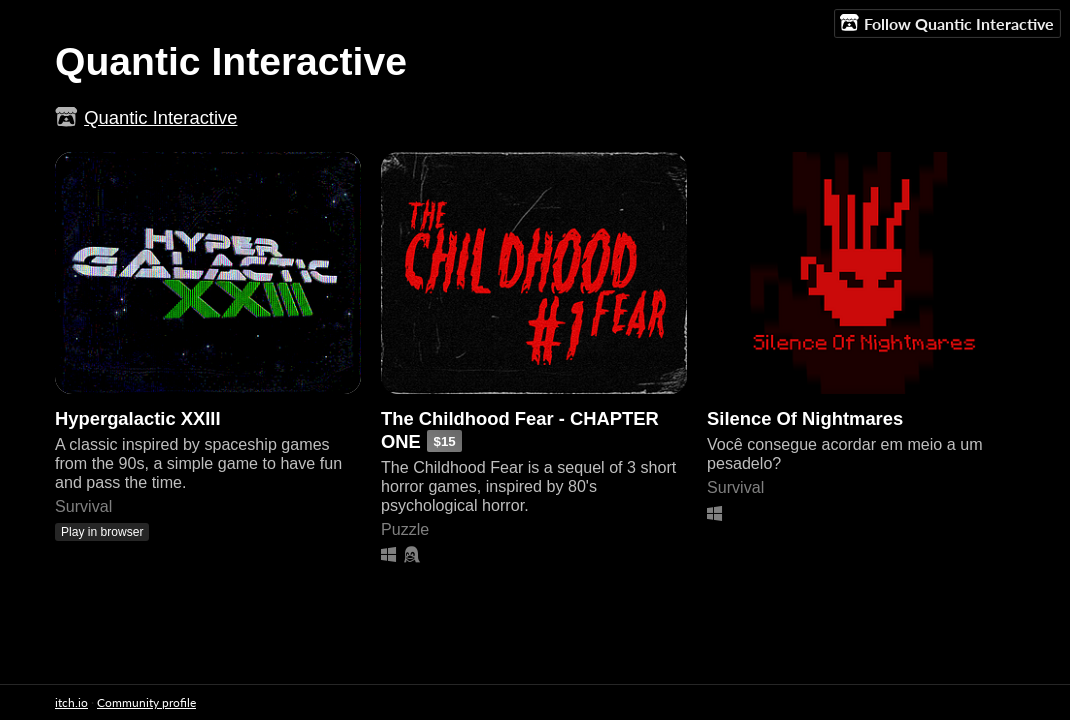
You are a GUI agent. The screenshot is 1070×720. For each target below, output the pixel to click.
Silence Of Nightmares (805, 418)
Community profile (146, 702)
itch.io (71, 702)
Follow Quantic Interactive (947, 23)
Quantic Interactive (160, 117)
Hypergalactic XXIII (138, 418)
